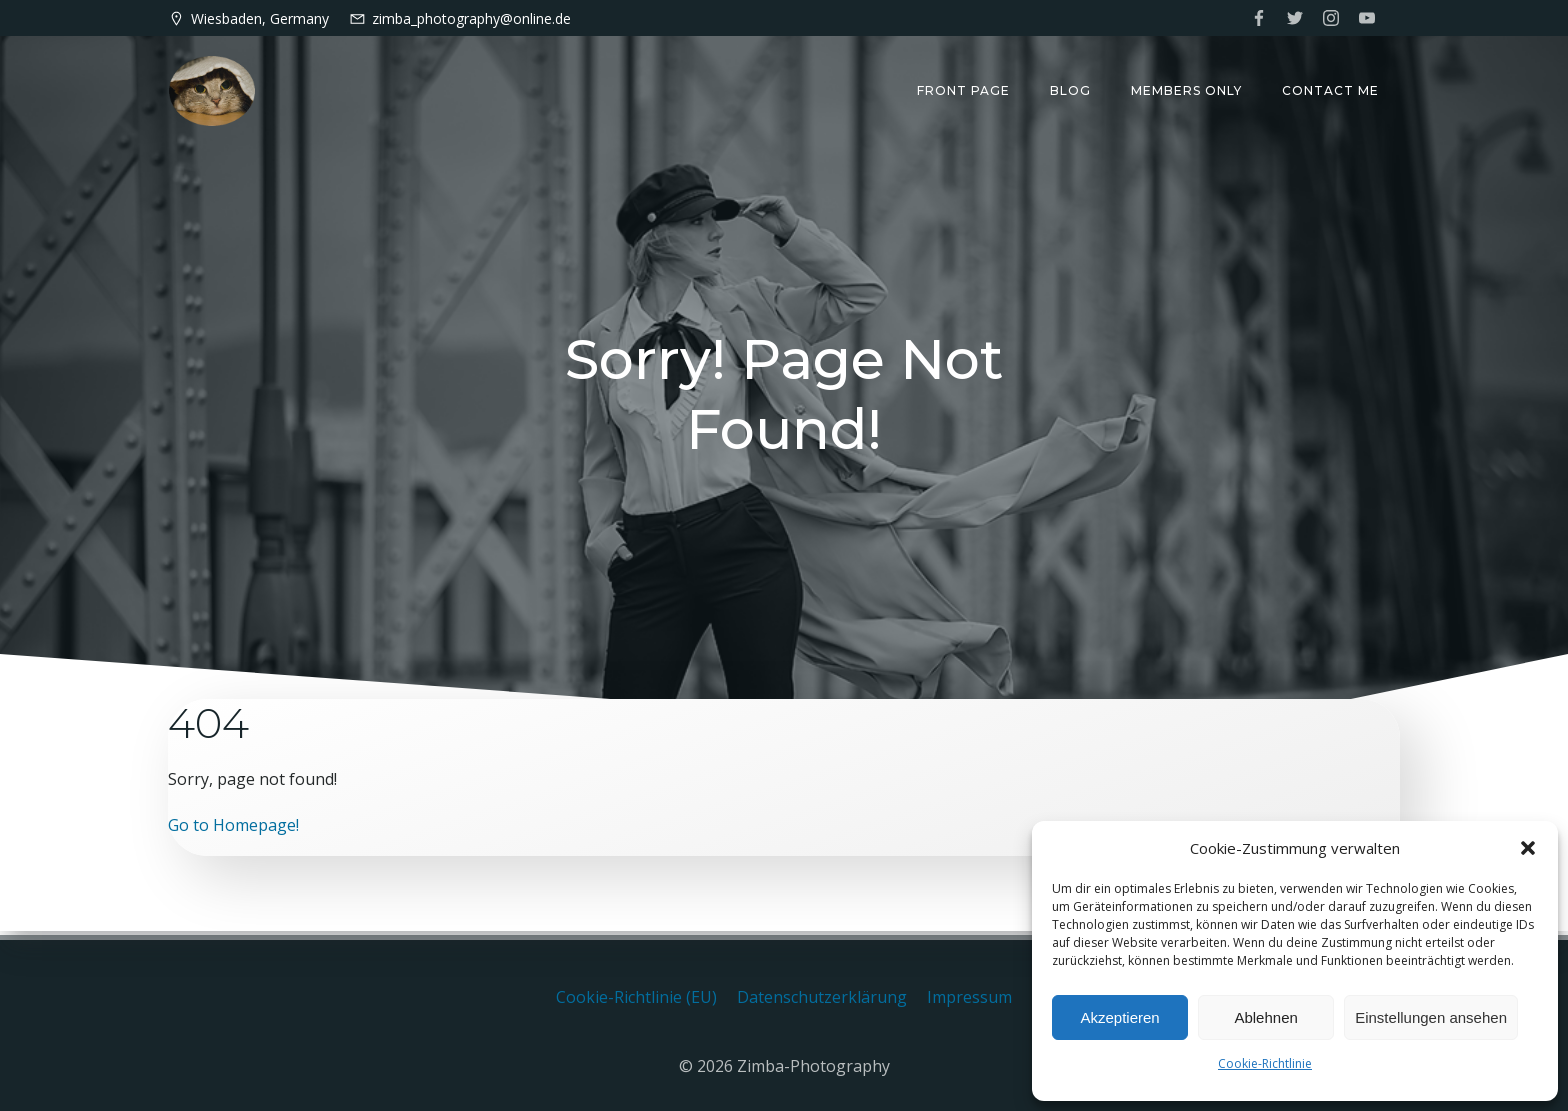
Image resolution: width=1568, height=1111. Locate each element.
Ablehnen (1265, 1017)
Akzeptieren (1119, 1017)
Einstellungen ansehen (1431, 1017)
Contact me (1331, 90)
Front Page (964, 90)
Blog (1071, 90)
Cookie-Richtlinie (1265, 1063)
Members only (1187, 90)
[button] (1528, 848)
